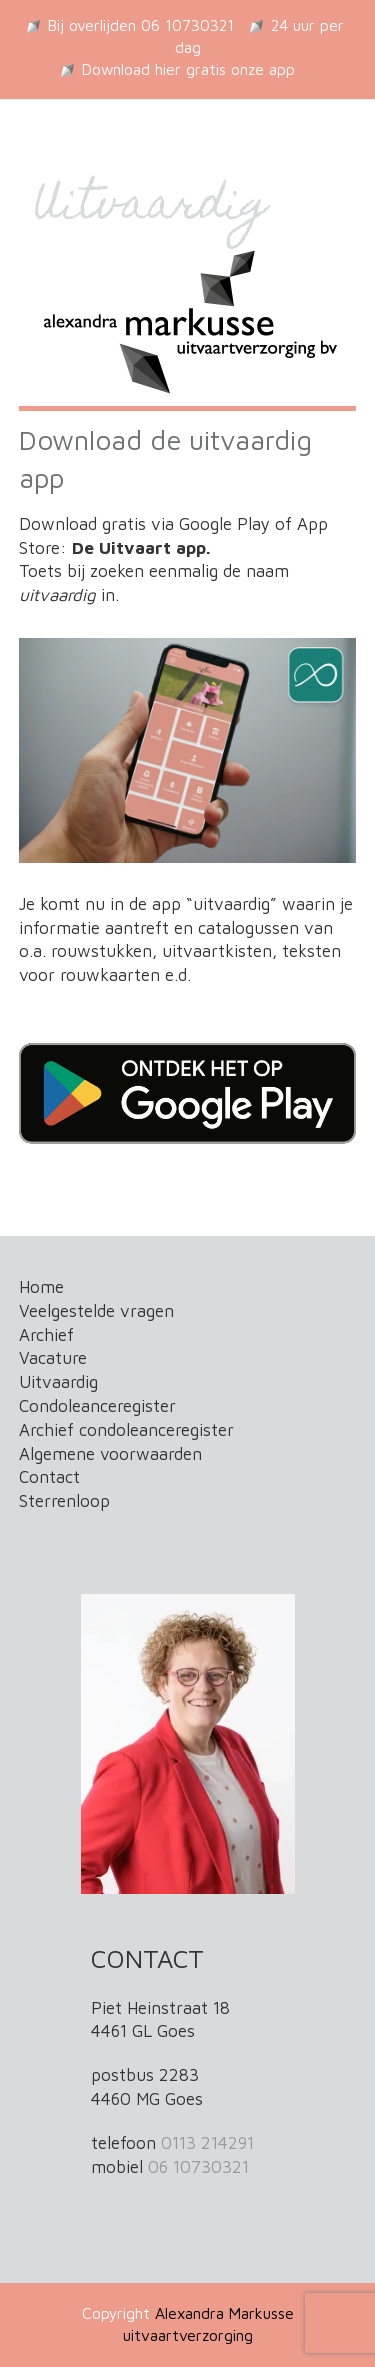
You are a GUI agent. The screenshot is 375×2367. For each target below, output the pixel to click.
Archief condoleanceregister (126, 1430)
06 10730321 (198, 2167)
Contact (49, 1477)
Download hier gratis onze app (188, 69)
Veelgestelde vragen (96, 1311)
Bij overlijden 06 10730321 (141, 25)
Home (41, 1287)
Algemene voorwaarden (110, 1454)
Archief (46, 1335)
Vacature (53, 1358)
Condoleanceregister (97, 1406)
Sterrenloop (64, 1501)
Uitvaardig (58, 1382)
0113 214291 (207, 2143)
